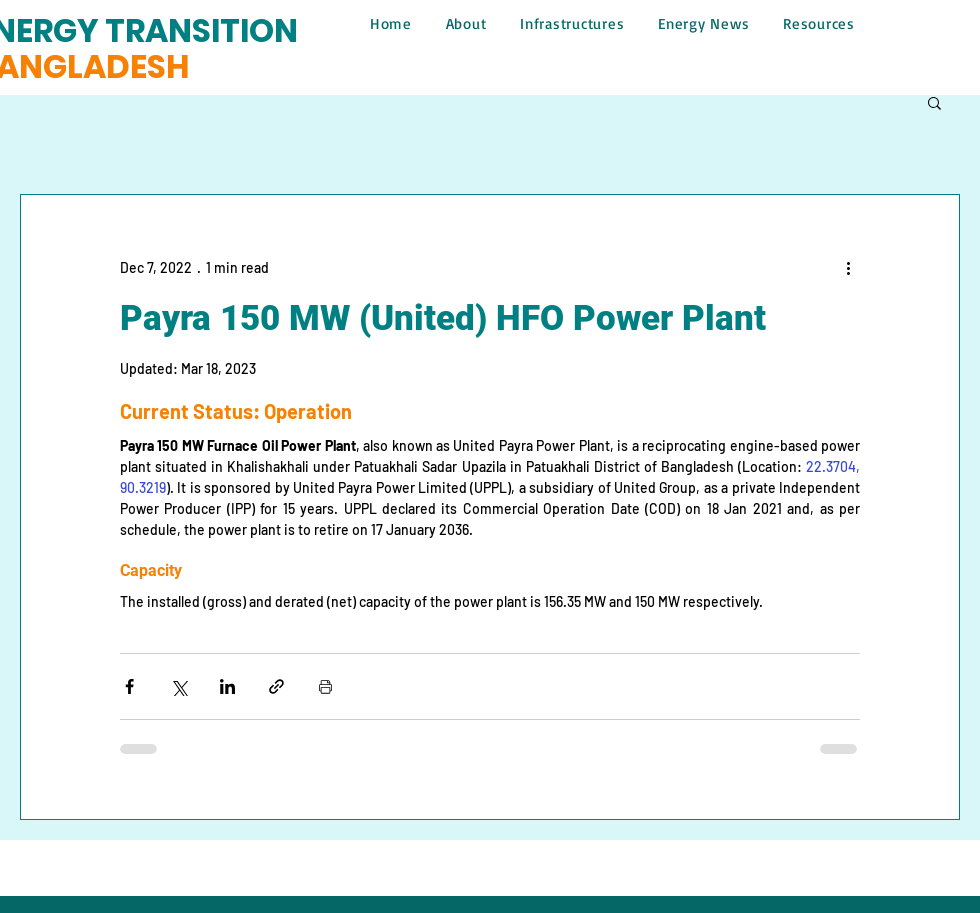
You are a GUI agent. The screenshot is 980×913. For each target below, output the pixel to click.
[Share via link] (276, 686)
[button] (934, 102)
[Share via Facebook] (129, 686)
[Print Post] (325, 686)
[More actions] (848, 267)
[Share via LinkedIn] (227, 686)
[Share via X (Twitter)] (178, 686)
